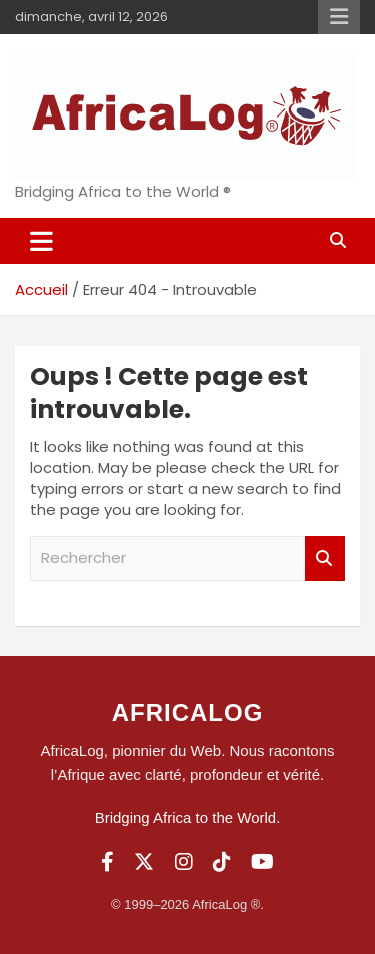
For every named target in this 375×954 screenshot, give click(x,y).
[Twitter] (144, 862)
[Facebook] (107, 862)
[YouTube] (262, 862)
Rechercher (325, 558)
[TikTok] (222, 862)
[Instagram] (184, 862)
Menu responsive (339, 17)
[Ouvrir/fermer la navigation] (41, 241)
